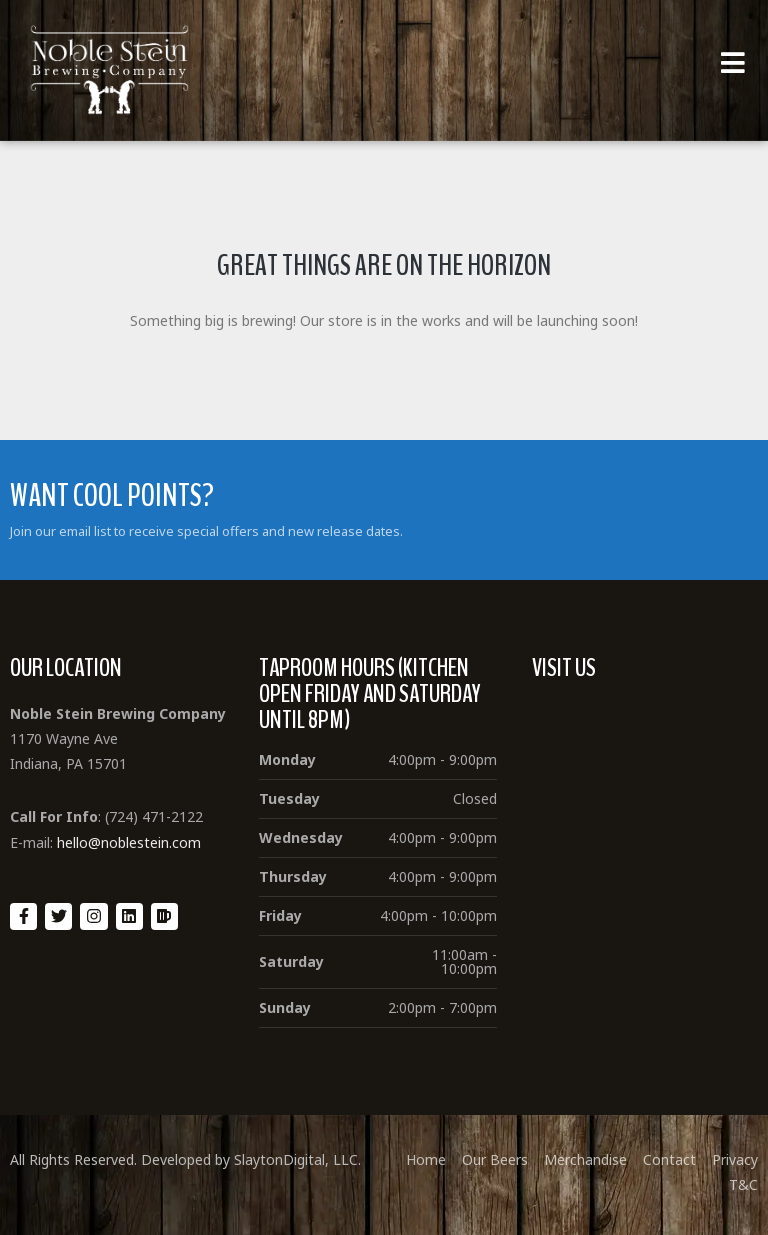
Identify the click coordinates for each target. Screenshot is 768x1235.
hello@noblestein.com (129, 842)
